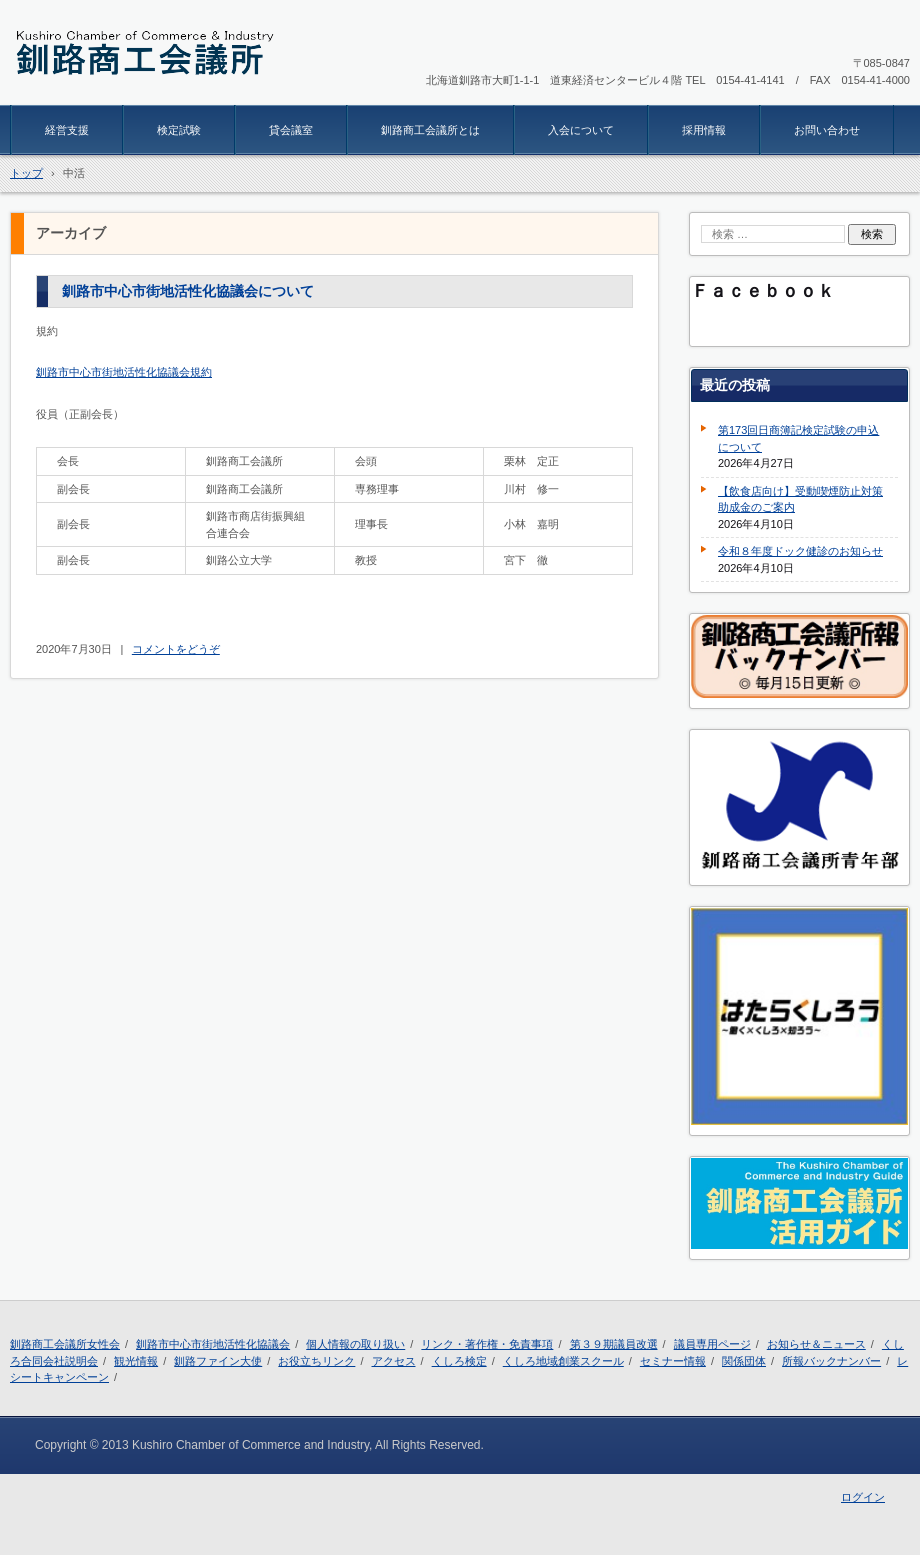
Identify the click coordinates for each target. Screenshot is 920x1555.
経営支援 (67, 130)
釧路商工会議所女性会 (65, 1344)
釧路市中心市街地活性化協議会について (188, 291)
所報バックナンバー (831, 1361)
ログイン (863, 1497)
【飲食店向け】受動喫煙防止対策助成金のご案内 (800, 499)
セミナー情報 (673, 1361)
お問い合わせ (827, 130)
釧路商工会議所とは (430, 130)
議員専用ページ (712, 1344)
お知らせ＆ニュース (816, 1344)
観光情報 (136, 1361)
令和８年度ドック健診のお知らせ (800, 551)
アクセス (394, 1361)
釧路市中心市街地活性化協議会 (213, 1344)
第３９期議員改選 (614, 1344)
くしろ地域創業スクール (563, 1361)
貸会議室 (291, 130)
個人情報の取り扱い (355, 1344)
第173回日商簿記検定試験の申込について (798, 438)
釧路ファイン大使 (218, 1361)
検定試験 (179, 130)
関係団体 (744, 1361)
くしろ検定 (459, 1361)
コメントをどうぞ (176, 649)
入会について (581, 130)
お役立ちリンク (316, 1361)
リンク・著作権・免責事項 (487, 1344)
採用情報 (704, 130)
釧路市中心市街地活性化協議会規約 (124, 372)
